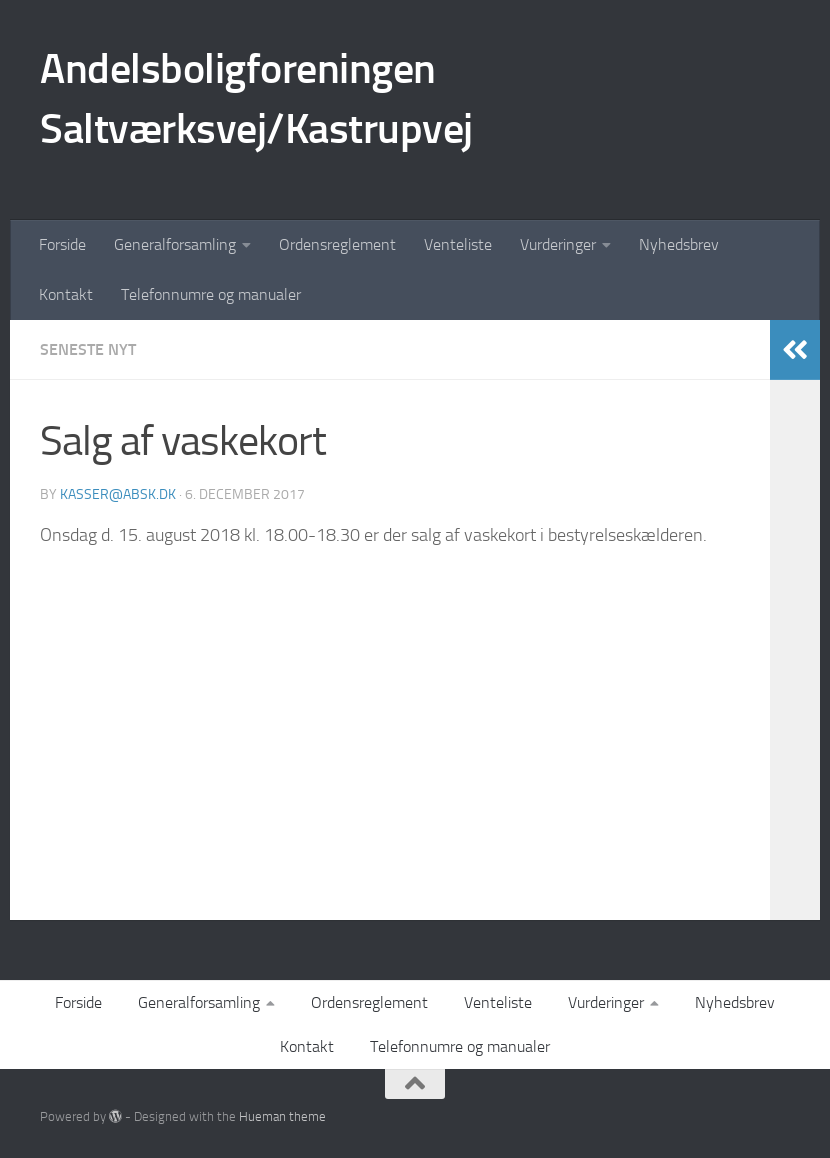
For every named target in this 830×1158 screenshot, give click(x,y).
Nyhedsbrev (679, 244)
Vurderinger (558, 244)
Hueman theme (282, 1116)
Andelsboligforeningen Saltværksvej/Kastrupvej (256, 99)
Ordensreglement (337, 244)
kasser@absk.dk (118, 494)
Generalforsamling (175, 244)
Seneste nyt (88, 349)
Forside (62, 244)
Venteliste (458, 244)
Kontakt (66, 294)
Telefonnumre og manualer (211, 294)
